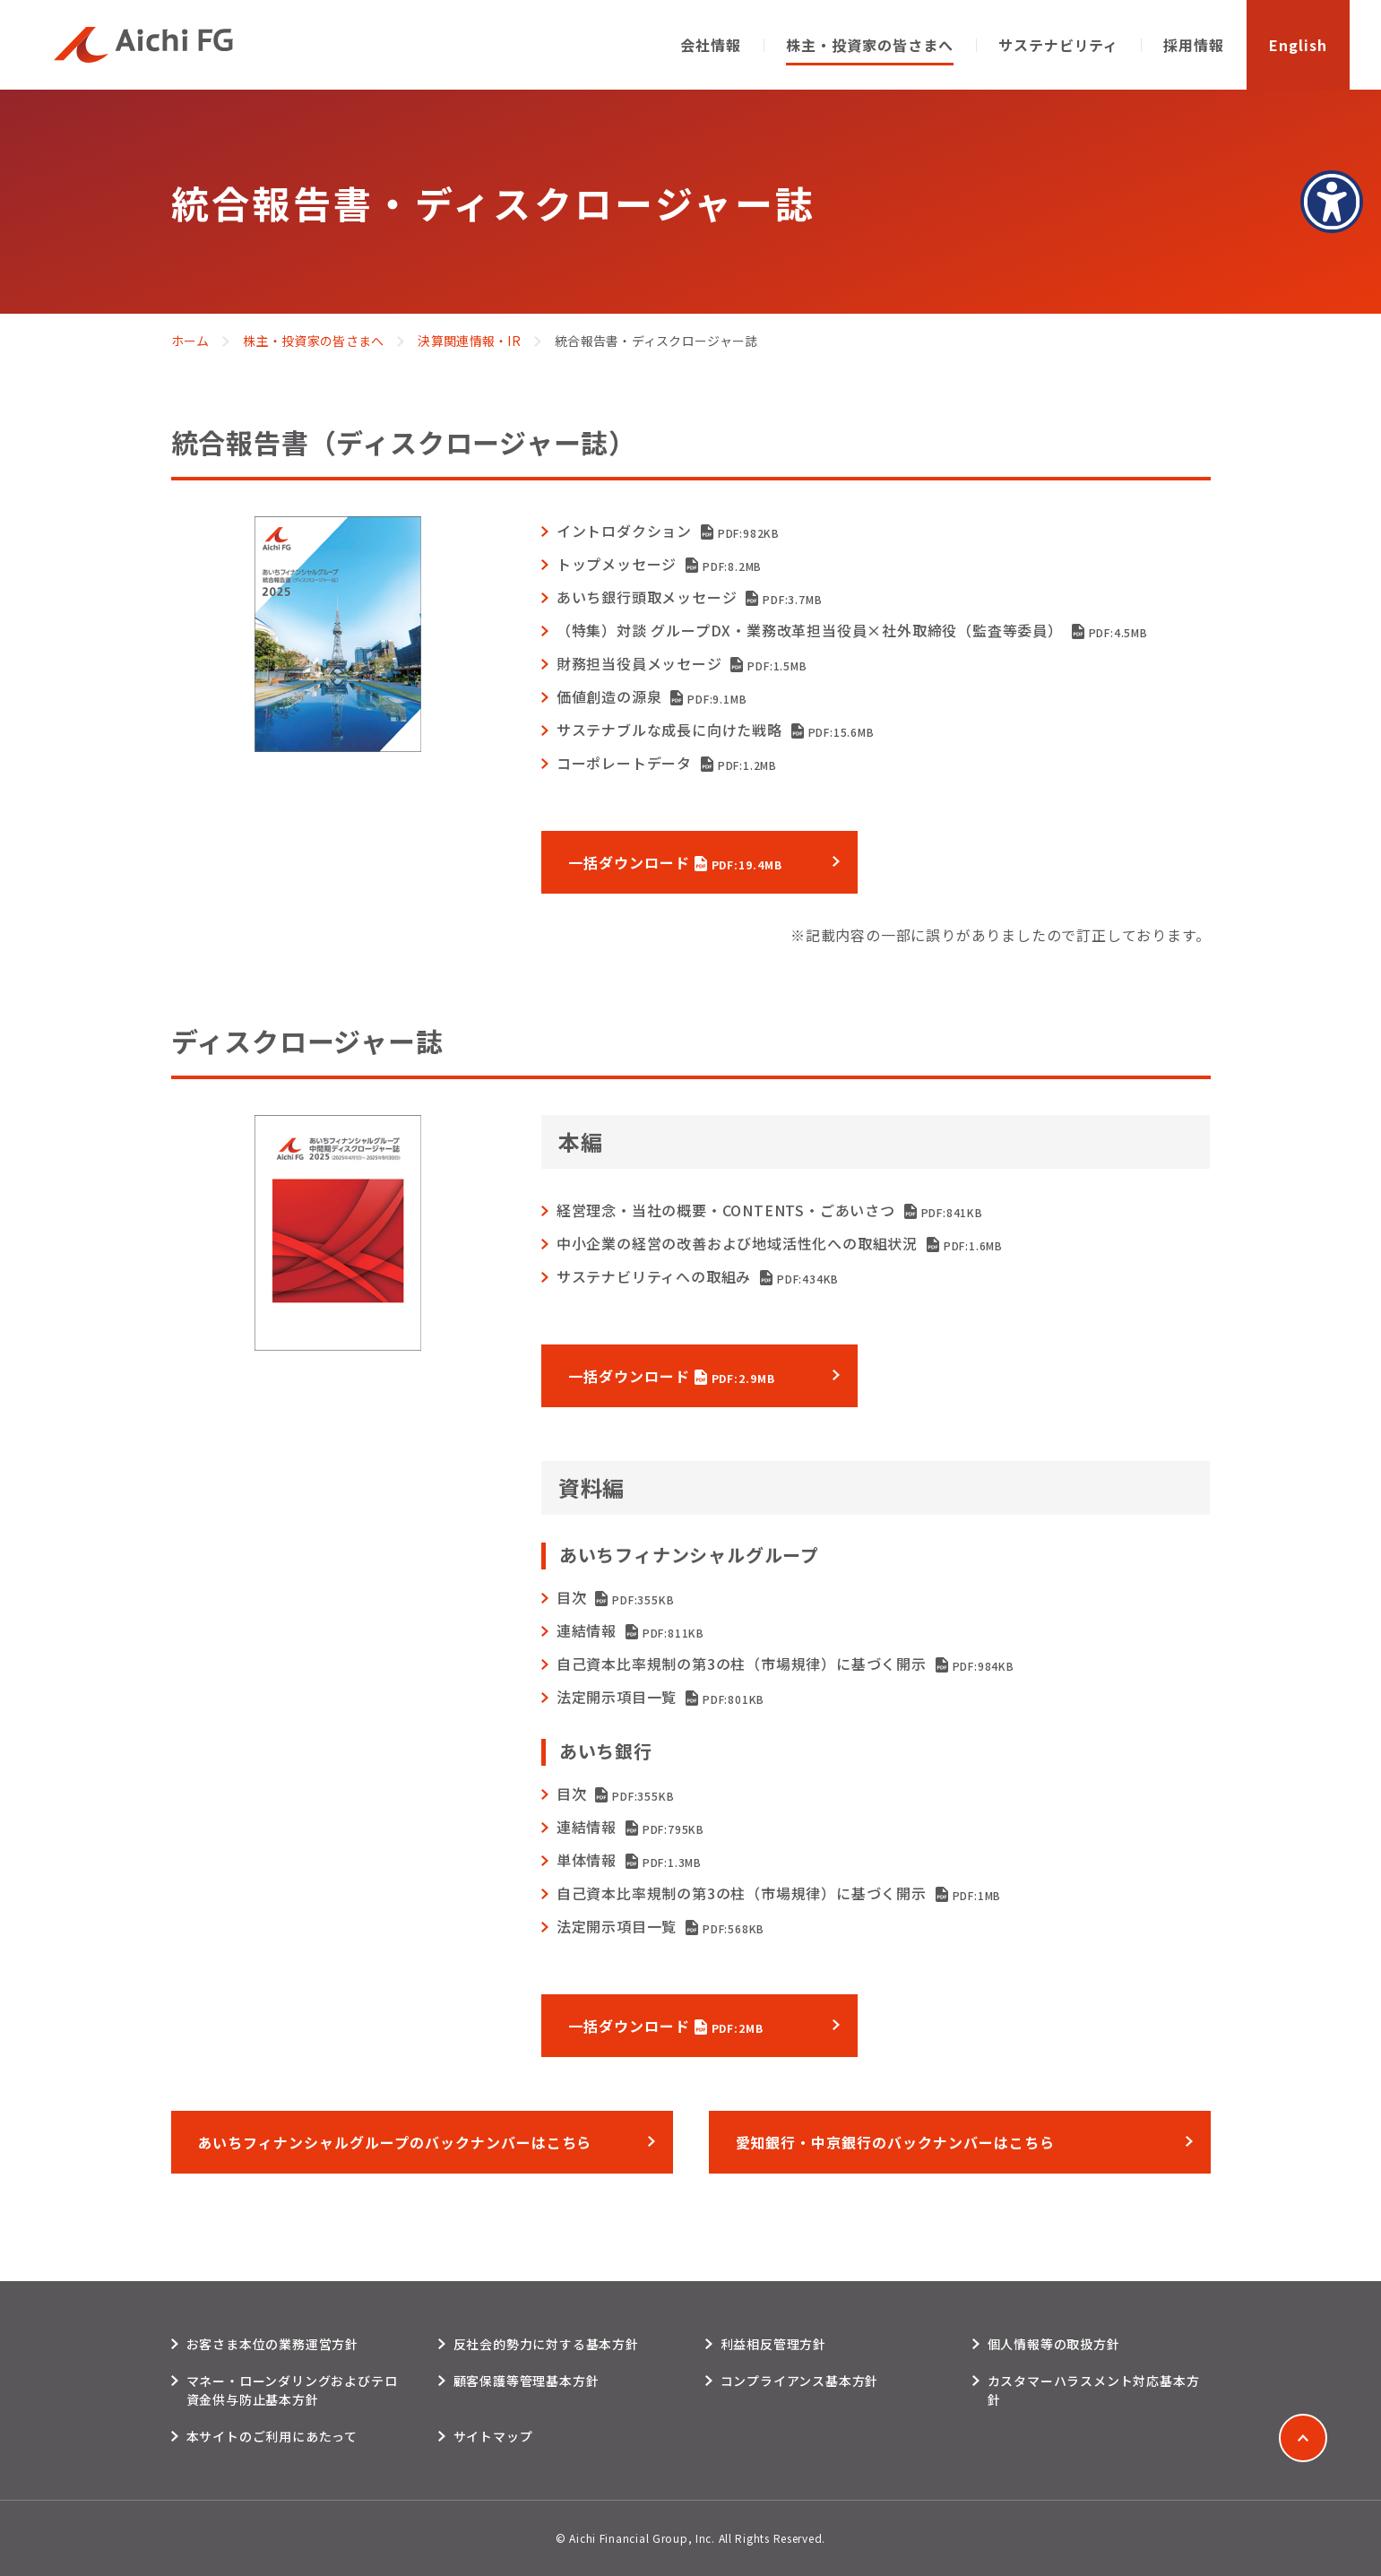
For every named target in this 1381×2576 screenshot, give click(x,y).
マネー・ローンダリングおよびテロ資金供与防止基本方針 (292, 2390)
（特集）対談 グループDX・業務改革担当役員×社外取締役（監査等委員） (852, 630)
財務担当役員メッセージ (682, 663)
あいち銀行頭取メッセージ (690, 597)
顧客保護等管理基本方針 (526, 2381)
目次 (616, 1597)
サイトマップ (493, 2436)
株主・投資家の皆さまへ (313, 341)
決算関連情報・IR (469, 341)
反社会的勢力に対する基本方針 (546, 2344)
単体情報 (629, 1860)
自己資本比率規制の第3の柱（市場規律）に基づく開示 (785, 1663)
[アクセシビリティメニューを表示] (1331, 201)
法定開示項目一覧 (660, 1696)
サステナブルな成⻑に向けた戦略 (716, 729)
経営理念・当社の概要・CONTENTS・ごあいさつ (770, 1210)
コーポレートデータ (667, 763)
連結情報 (630, 1630)
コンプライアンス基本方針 (800, 2381)
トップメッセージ (659, 564)
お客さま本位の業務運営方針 (272, 2344)
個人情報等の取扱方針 (1054, 2344)
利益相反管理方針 (773, 2344)
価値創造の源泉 (652, 696)
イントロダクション (668, 530)
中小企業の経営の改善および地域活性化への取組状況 (780, 1243)
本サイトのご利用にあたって (272, 2436)
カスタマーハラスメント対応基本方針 (1094, 2390)
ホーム (190, 341)
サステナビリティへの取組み (698, 1276)
